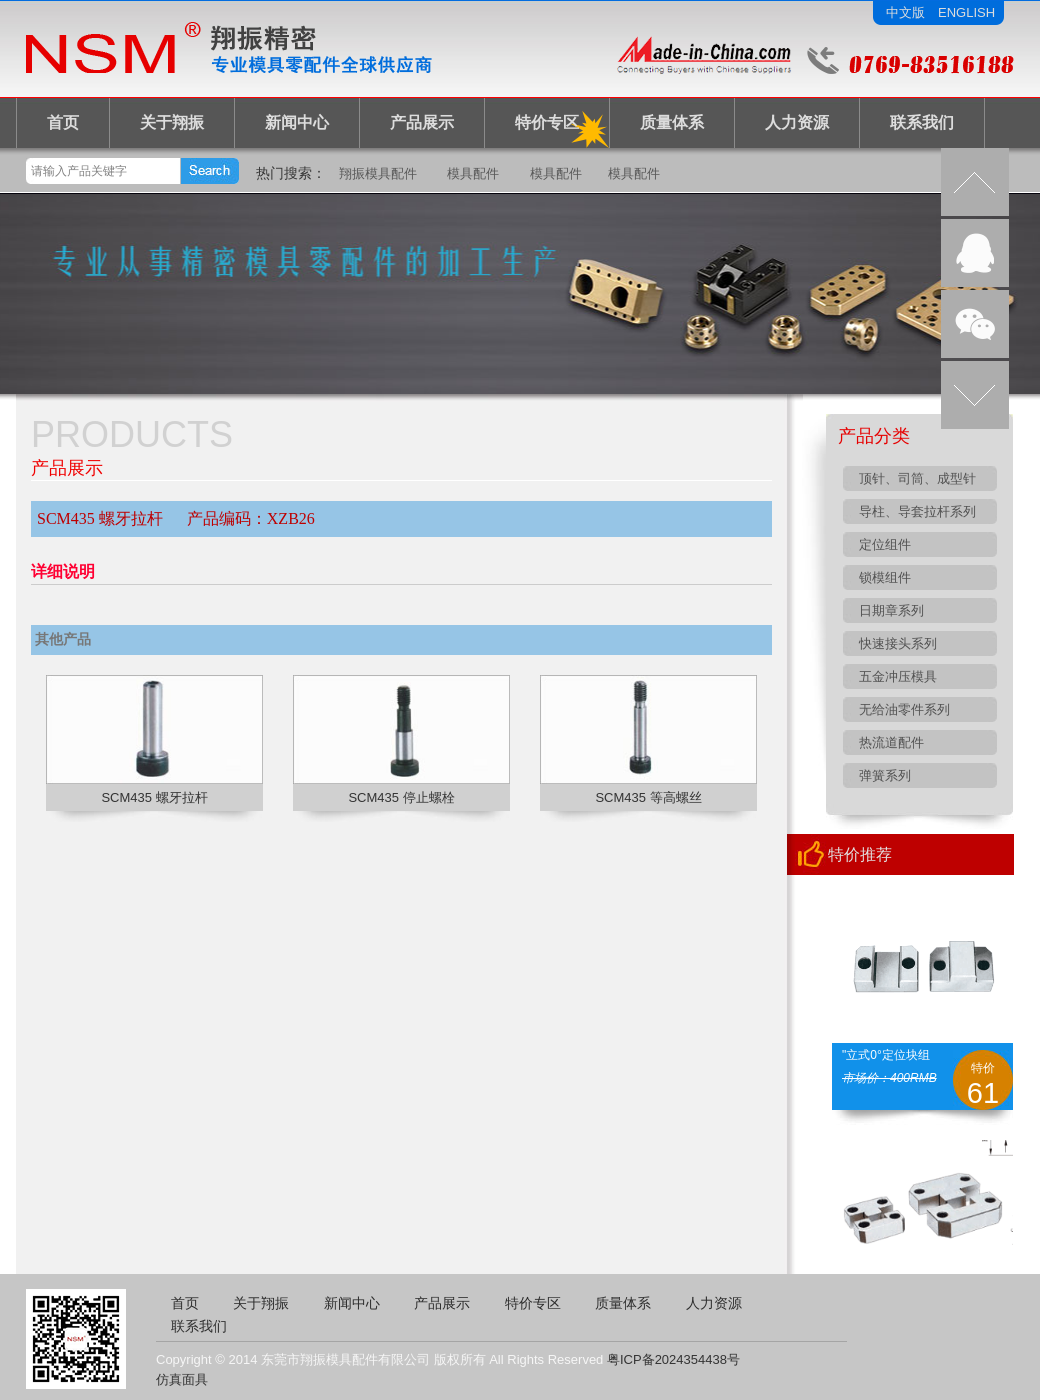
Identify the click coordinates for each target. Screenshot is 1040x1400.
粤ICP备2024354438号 (673, 1359)
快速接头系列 (898, 643)
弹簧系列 (885, 775)
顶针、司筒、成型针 (917, 478)
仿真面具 (182, 1379)
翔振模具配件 (378, 173)
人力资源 (797, 122)
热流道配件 (891, 742)
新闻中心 (297, 122)
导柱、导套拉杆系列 (917, 511)
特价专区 (547, 122)
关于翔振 (172, 122)
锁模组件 (885, 577)
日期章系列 (891, 610)
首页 (63, 122)
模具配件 (473, 173)
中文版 (905, 12)
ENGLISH (966, 12)
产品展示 (422, 122)
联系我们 (922, 122)
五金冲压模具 (898, 676)
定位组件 (885, 544)
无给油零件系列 (904, 709)
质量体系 (672, 122)
